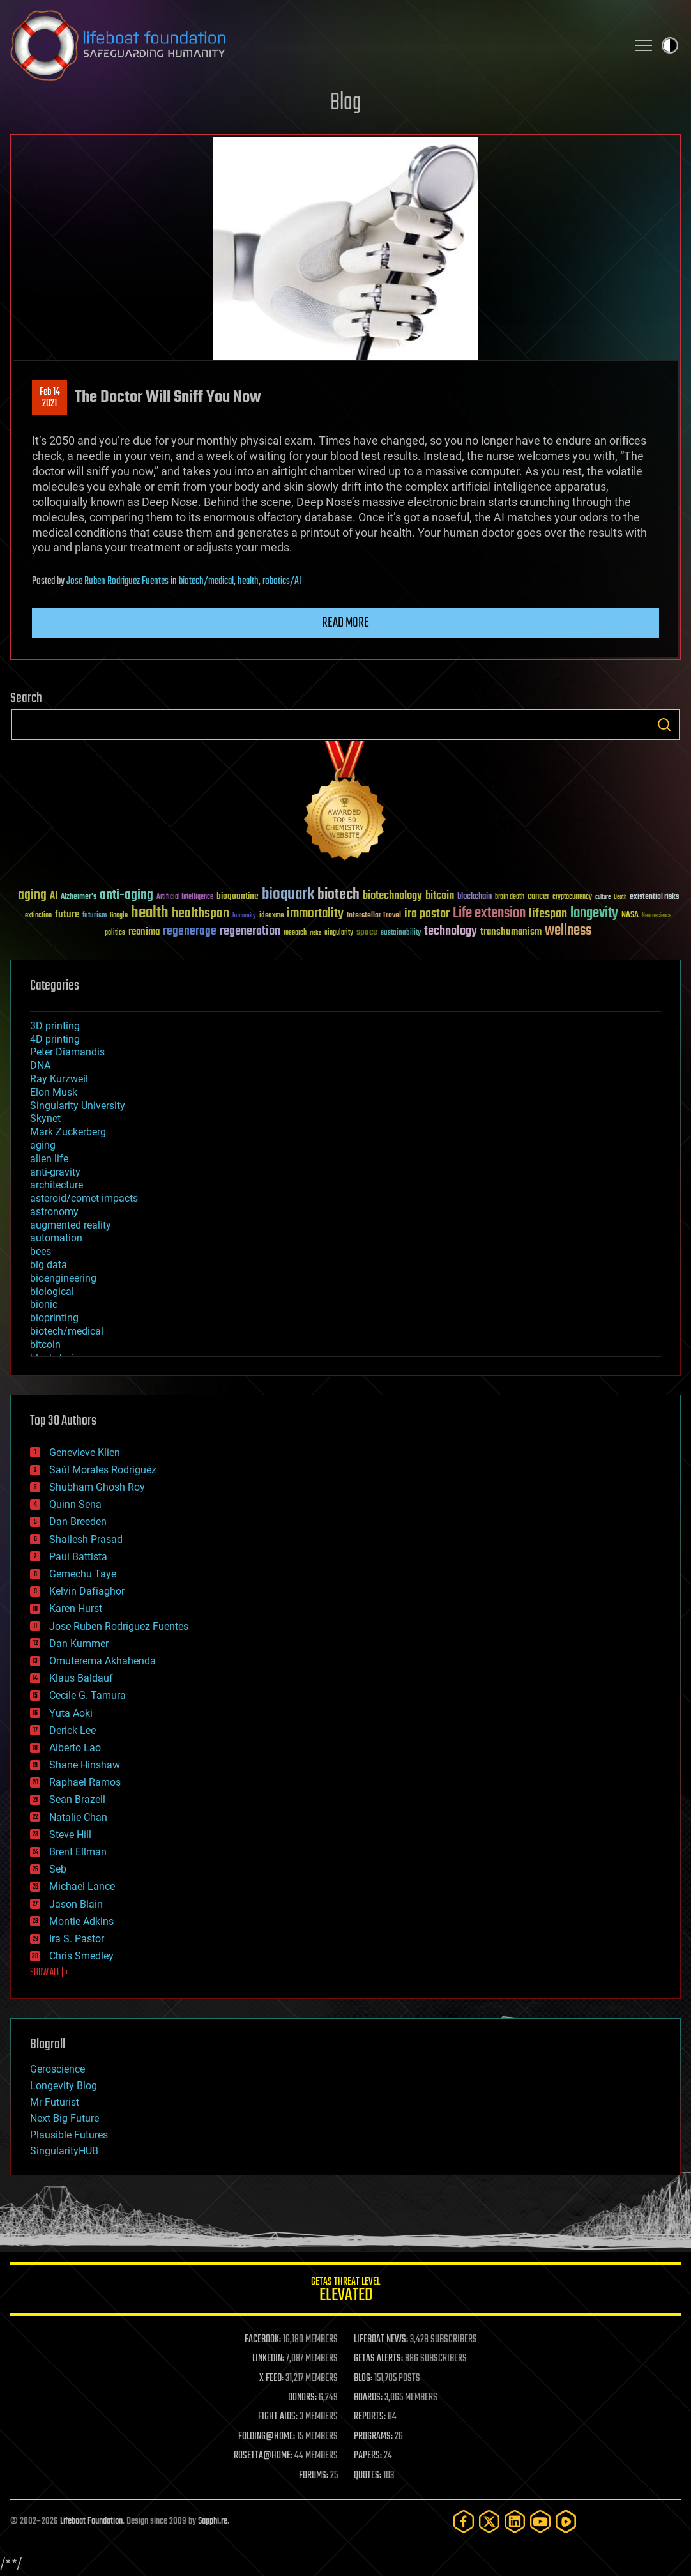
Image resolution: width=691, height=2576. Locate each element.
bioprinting (54, 1318)
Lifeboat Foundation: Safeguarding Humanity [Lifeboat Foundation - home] (313, 45)
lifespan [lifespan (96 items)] (548, 914)
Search (664, 724)
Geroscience (57, 2069)
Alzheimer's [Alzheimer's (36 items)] (78, 897)
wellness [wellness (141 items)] (568, 931)
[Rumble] (566, 2521)
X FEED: (271, 2378)
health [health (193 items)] (150, 913)
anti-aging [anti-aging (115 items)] (126, 895)
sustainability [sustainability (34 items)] (401, 933)
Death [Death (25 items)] (620, 897)
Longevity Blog (63, 2086)
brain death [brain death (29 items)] (509, 897)
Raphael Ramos (85, 1782)
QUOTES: (367, 2475)
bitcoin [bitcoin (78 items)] (439, 896)
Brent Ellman (78, 1852)
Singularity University (77, 1106)
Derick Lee (72, 1730)
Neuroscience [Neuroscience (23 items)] (656, 916)
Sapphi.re (212, 2521)
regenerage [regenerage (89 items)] (189, 931)
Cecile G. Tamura (87, 1695)
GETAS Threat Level (345, 2291)
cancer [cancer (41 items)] (538, 897)
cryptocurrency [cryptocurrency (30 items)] (572, 897)
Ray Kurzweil (59, 1079)
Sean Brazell (77, 1799)
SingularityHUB (64, 2151)
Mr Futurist (54, 2102)
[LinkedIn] (515, 2521)
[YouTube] (540, 2521)
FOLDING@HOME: (266, 2436)
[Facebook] (463, 2521)
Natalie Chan (78, 1817)
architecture (56, 1185)
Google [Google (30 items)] (119, 916)
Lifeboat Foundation (91, 2521)
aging (43, 1145)
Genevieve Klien (84, 1452)
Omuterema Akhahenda (102, 1661)
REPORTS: (370, 2417)
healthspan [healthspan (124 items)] (200, 914)
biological (52, 1291)
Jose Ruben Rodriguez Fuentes (117, 581)
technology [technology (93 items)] (450, 931)
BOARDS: (368, 2397)
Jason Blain (76, 1904)
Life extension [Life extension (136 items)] (489, 913)
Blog (345, 103)
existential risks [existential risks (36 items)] (654, 897)
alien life (49, 1159)
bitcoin (45, 1344)
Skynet (45, 1118)
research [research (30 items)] (295, 933)
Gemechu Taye (82, 1574)
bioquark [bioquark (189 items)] (288, 894)
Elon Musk (53, 1092)
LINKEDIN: (268, 2358)
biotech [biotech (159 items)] (338, 894)
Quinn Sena (75, 1504)
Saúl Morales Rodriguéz (102, 1470)
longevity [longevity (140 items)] (594, 913)
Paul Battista (78, 1557)
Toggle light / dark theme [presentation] (670, 45)
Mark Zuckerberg (68, 1132)
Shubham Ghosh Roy (97, 1487)
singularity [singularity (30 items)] (338, 933)
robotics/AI (281, 581)
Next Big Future (64, 2118)
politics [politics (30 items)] (115, 933)
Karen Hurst (75, 1608)
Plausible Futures (69, 2135)
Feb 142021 (50, 398)
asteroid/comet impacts (84, 1198)
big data (48, 1265)
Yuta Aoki (71, 1713)
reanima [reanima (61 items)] (144, 932)
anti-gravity (55, 1172)
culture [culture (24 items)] (603, 897)
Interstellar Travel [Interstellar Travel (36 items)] (374, 916)
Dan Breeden (78, 1521)
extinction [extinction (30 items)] (38, 916)
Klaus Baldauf (81, 1678)
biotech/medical (206, 581)
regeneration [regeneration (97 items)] (250, 931)
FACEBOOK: (263, 2339)
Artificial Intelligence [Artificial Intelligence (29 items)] (184, 897)
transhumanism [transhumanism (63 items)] (511, 932)
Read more (345, 623)
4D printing (55, 1039)
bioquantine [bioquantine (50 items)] (237, 896)
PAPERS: (368, 2456)
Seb (57, 1869)
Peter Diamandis (67, 1052)
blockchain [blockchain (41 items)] (474, 897)
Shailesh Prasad (86, 1539)
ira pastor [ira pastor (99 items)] (427, 914)
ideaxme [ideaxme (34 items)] (271, 916)
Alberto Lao (75, 1748)
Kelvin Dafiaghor (87, 1591)
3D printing (55, 1026)
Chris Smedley (81, 1956)
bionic (43, 1304)
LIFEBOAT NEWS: (381, 2339)
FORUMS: (313, 2475)
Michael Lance (82, 1886)
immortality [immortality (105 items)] (315, 913)
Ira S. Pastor (76, 1939)
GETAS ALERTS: (378, 2358)
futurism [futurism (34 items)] (94, 916)
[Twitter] (489, 2521)
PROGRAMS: (373, 2436)
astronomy (54, 1212)
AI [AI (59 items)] (53, 897)
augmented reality (70, 1225)
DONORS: (302, 2397)
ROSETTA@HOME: (263, 2456)
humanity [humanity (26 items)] (244, 916)
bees (40, 1251)
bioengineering (63, 1278)
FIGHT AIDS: (278, 2417)
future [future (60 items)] (67, 914)
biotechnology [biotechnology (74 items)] (392, 896)
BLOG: (363, 2378)
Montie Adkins (81, 1921)
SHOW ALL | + (49, 1973)
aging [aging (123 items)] (32, 895)
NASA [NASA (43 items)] (630, 915)
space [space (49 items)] (366, 931)
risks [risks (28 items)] (315, 933)
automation (56, 1238)
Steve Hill (70, 1834)
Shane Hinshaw (84, 1765)
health (248, 581)
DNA (40, 1065)
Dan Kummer (79, 1643)
